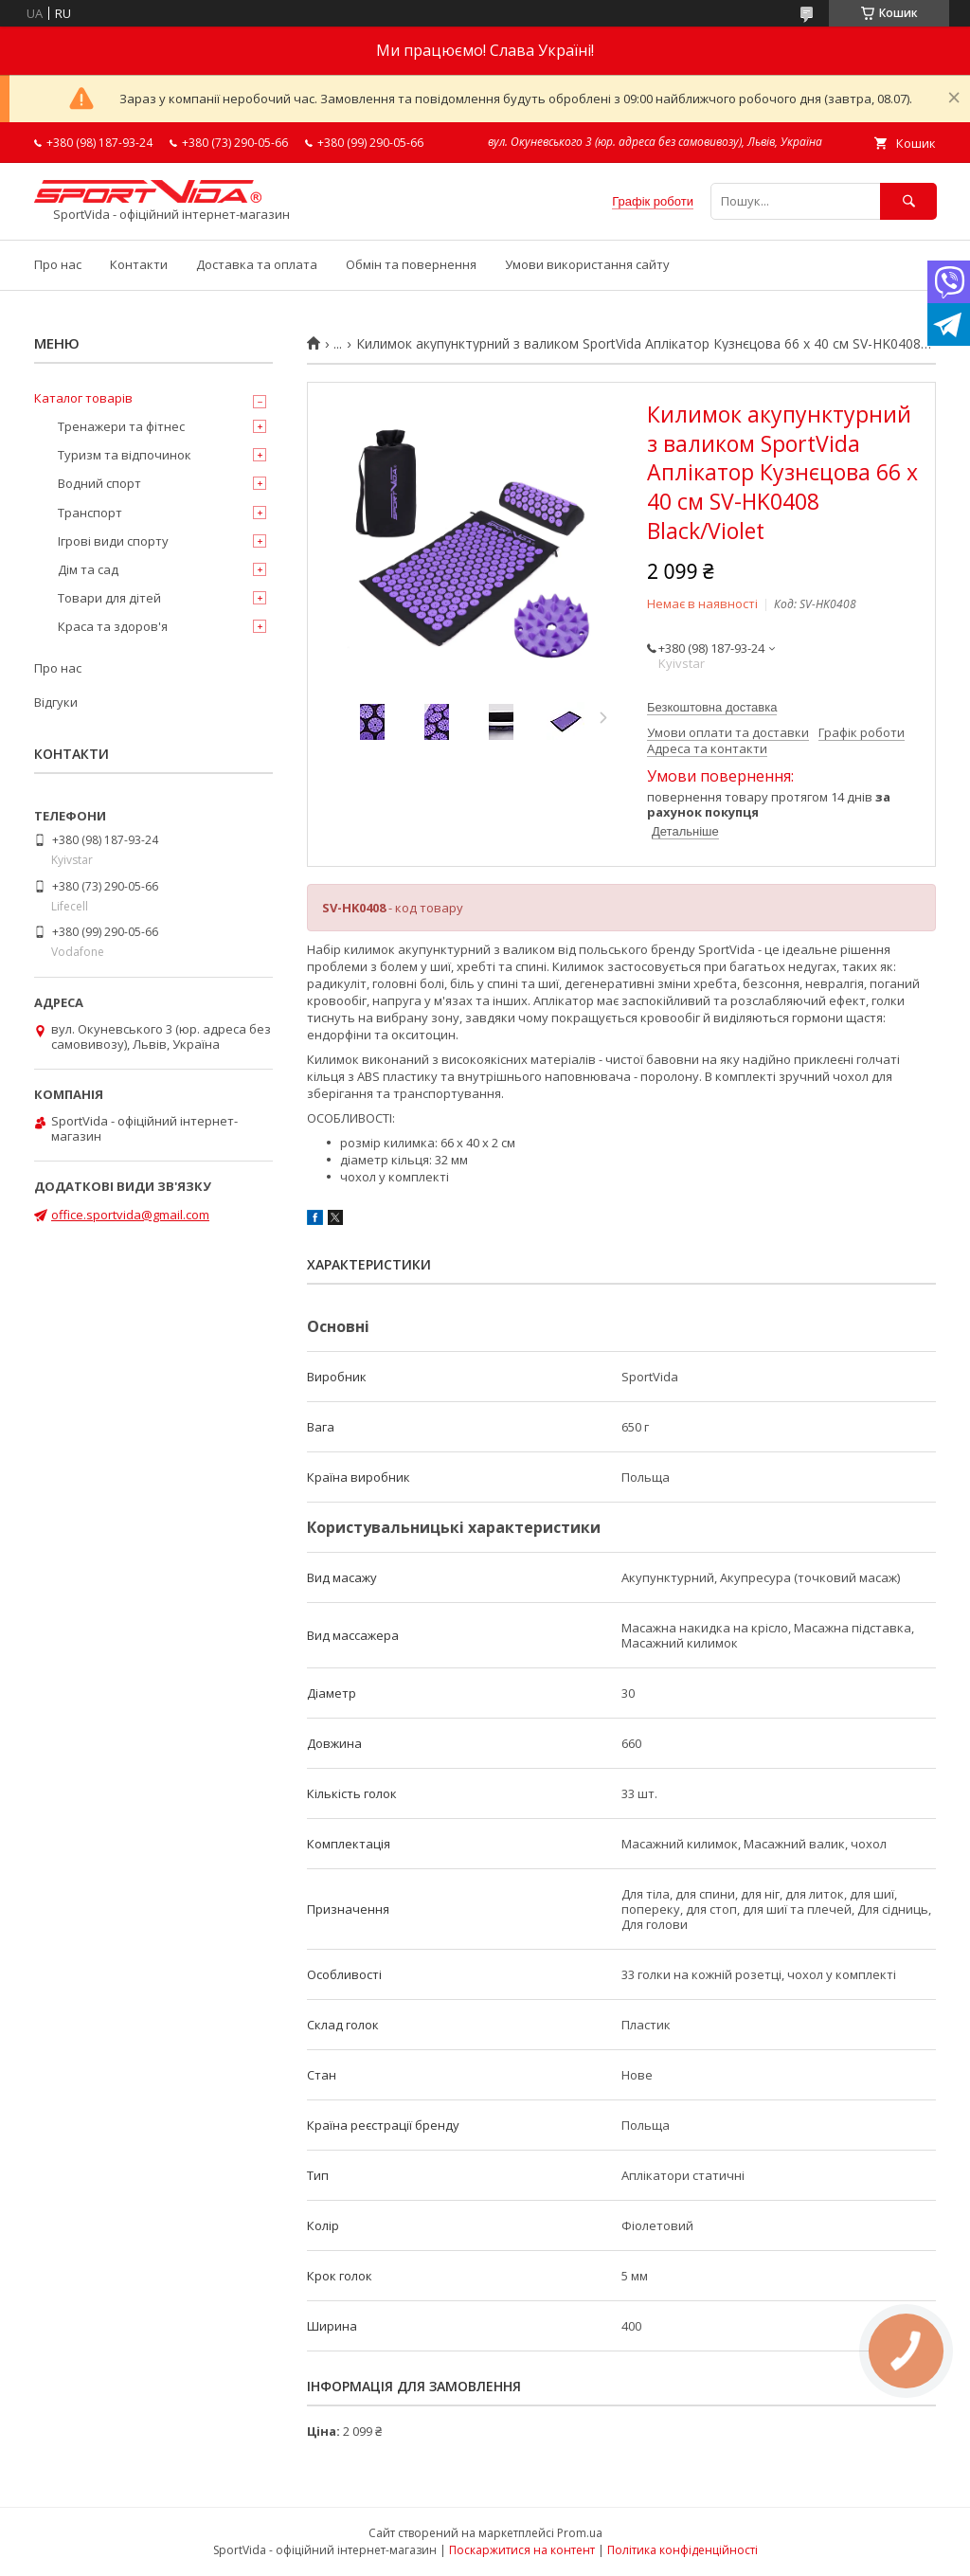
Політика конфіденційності (682, 2550)
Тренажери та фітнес (121, 426)
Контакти (139, 264)
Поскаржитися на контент (522, 2550)
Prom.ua (579, 2533)
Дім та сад (88, 569)
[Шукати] (908, 201)
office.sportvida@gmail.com (130, 1214)
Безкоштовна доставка (712, 707)
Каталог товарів (83, 397)
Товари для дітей (109, 597)
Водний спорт (99, 483)
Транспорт (90, 512)
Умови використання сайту (587, 264)
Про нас (57, 264)
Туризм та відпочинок (124, 454)
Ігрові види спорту (113, 540)
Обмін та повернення (411, 264)
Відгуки (56, 702)
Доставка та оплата (256, 264)
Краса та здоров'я (113, 626)
